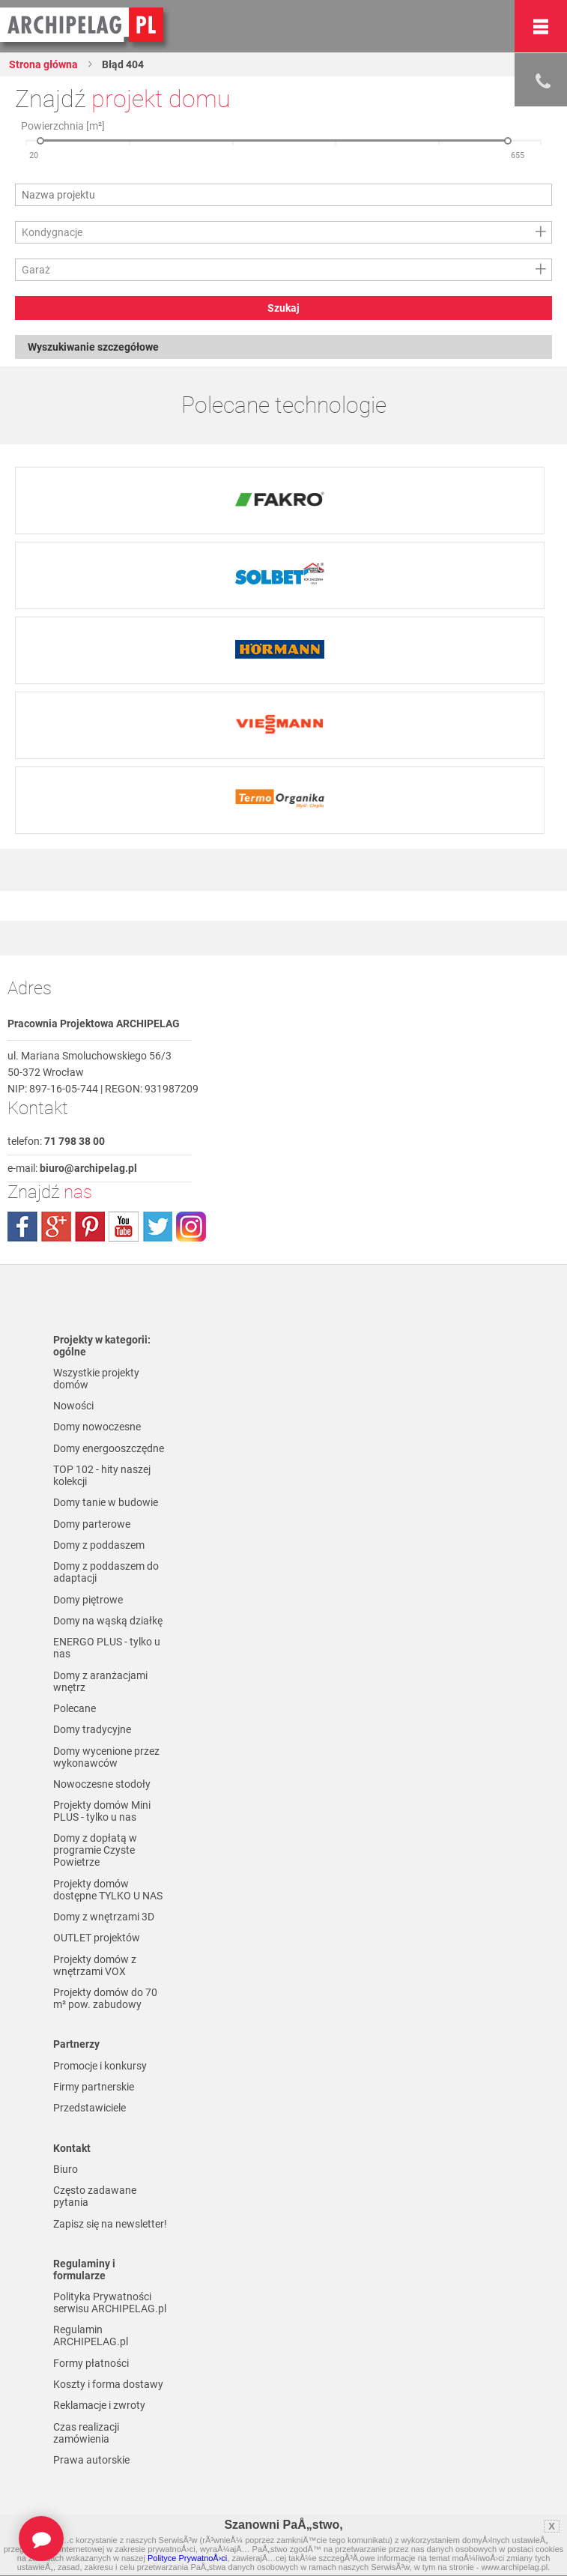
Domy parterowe (91, 1524)
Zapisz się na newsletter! (110, 2224)
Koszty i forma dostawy (108, 2384)
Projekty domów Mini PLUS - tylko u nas (102, 1811)
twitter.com (157, 1227)
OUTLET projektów (96, 1938)
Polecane (74, 1708)
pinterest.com (90, 1227)
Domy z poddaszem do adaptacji (106, 1572)
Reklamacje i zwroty (99, 2405)
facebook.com (22, 1227)
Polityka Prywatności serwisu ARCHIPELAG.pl (109, 2303)
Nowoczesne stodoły (102, 1784)
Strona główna (43, 64)
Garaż (36, 270)
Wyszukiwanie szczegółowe (93, 347)
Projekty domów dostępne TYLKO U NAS (108, 1890)
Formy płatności (91, 2363)
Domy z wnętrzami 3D (103, 1917)
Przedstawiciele (89, 2108)
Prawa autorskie (91, 2460)
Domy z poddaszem (99, 1545)
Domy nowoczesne (97, 1427)
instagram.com (191, 1227)
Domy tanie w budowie (105, 1502)
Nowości (73, 1406)
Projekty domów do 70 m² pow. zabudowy (105, 1998)
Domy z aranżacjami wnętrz (100, 1681)
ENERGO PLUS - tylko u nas (106, 1648)
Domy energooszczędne (108, 1448)
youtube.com (124, 1227)
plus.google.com (56, 1227)
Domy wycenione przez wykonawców (106, 1757)
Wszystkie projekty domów (96, 1379)
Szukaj (283, 308)
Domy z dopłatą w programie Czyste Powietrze (95, 1850)
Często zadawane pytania (94, 2196)
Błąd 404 (122, 64)
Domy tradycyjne (92, 1729)
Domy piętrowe (88, 1600)
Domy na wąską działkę (108, 1621)
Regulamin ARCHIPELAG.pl (90, 2335)
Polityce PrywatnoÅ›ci (187, 2558)
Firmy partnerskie (93, 2087)
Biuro (65, 2169)
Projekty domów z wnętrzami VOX (94, 1965)
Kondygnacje (52, 232)
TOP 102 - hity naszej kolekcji (102, 1475)
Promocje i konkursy (100, 2066)
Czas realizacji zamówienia (86, 2433)
